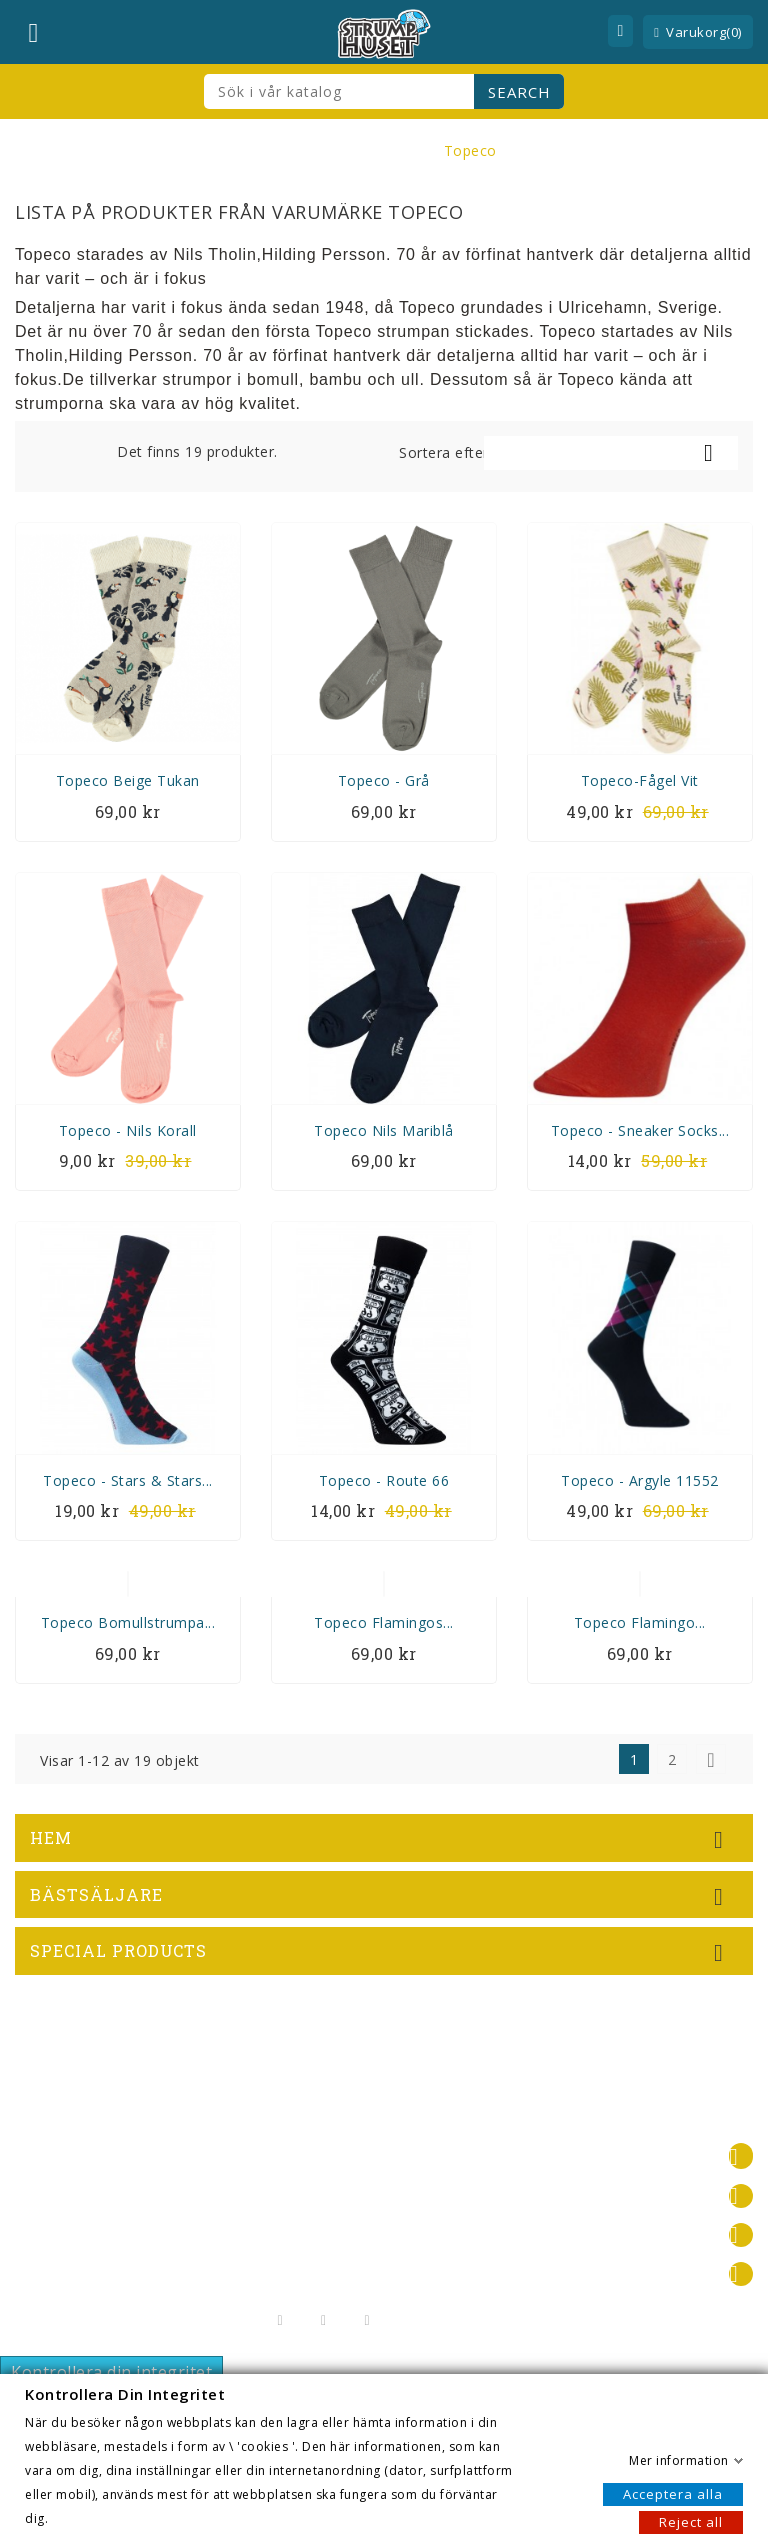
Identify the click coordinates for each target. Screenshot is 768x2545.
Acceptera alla (673, 2493)
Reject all (691, 2521)
